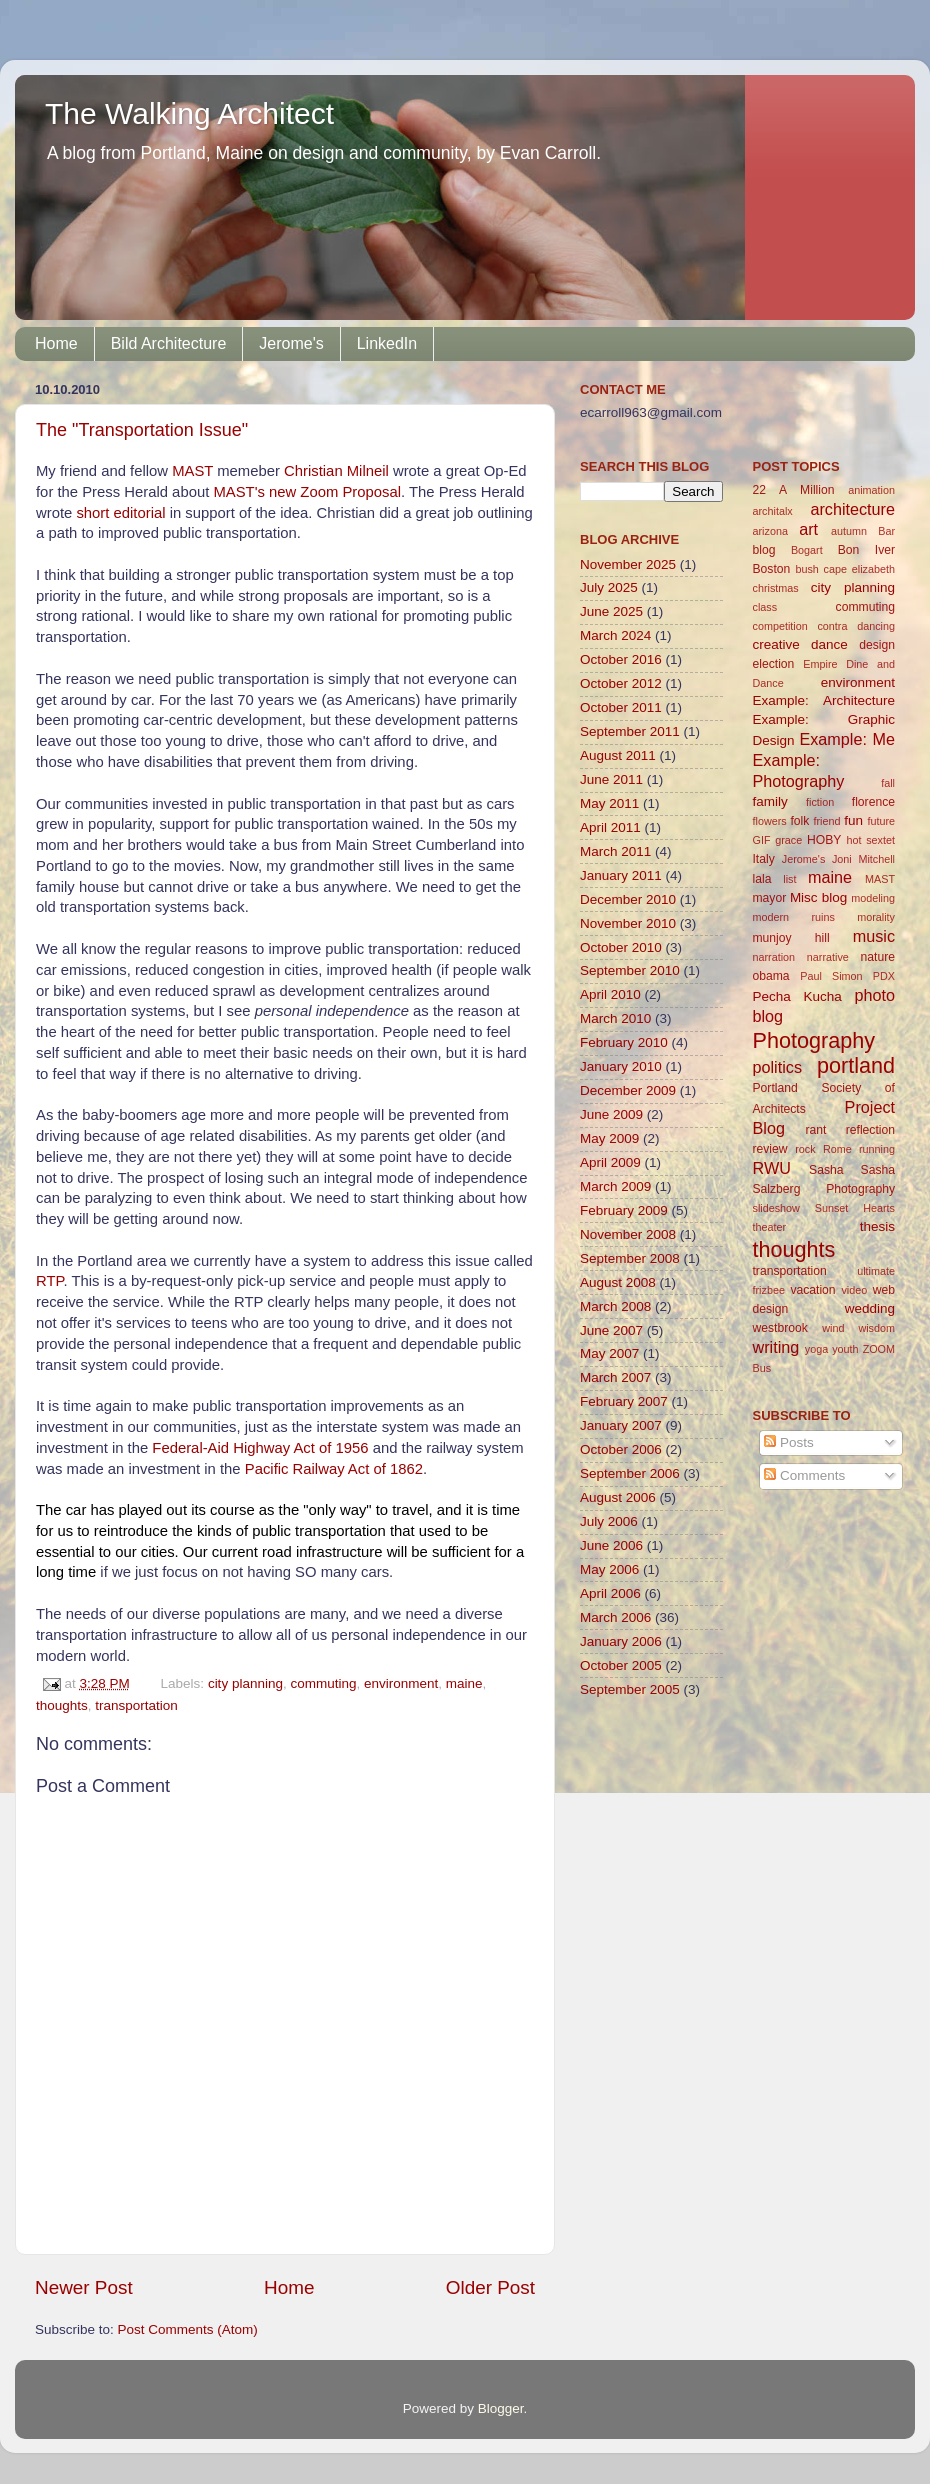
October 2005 (621, 1665)
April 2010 (610, 994)
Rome (837, 1149)
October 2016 (621, 659)
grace (788, 840)
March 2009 (615, 1186)
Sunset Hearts (855, 1208)
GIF (762, 840)
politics (777, 1067)
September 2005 (630, 1689)
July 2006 (609, 1521)
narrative (828, 957)
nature (878, 957)
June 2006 (611, 1545)
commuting (323, 1683)
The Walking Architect (189, 113)
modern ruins (794, 917)
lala (762, 879)
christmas (776, 588)
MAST (194, 471)
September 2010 (630, 970)
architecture (852, 509)
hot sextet (870, 840)
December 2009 (628, 1090)
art (808, 529)
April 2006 (610, 1593)
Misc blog (818, 897)
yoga (816, 1349)
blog (764, 550)
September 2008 (630, 1258)
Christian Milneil (336, 471)
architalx (773, 511)
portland (856, 1065)
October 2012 (621, 683)
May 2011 (609, 803)
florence (873, 802)
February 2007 (624, 1401)
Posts (789, 1442)
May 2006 (609, 1569)
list (789, 879)
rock (805, 1149)
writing (776, 1347)
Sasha (826, 1170)
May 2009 (609, 1138)
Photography (814, 1040)
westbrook (780, 1328)
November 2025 (628, 564)
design (877, 645)
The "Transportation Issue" (142, 430)
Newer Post (84, 2287)
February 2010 (624, 1042)
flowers (770, 821)
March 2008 (615, 1306)
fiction (820, 802)
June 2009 (611, 1114)
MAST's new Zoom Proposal (307, 492)
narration (774, 957)
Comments (804, 1475)
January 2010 (621, 1066)
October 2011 (621, 707)
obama (771, 976)
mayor (770, 898)
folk (799, 821)
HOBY (824, 840)
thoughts (62, 1705)
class (765, 607)
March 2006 (615, 1617)
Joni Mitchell (863, 859)
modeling (873, 898)
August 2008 (618, 1282)
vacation (812, 1290)
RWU (772, 1168)
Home (56, 343)
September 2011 (630, 731)
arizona (770, 531)
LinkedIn (387, 343)
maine (464, 1683)
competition (780, 626)
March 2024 (615, 635)
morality (876, 917)
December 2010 (628, 899)
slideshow (776, 1208)
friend (826, 821)
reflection (870, 1130)
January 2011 (621, 875)
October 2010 (621, 947)
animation (871, 490)
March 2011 (615, 851)
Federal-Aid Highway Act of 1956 (260, 1448)
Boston (772, 569)
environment (401, 1683)
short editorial (120, 513)
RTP (50, 1281)
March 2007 (615, 1377)
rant (815, 1130)
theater (770, 1227)
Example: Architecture (824, 700)
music (874, 936)
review (770, 1149)
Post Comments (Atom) (188, 2329)
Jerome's (291, 343)
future (881, 821)
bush (806, 569)
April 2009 (610, 1162)
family (770, 801)
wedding (870, 1308)
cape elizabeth (859, 569)
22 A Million (794, 490)
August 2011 (618, 755)
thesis (877, 1226)
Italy (764, 859)
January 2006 (621, 1641)
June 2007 (611, 1330)
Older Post (490, 2287)
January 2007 (621, 1425)
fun (853, 820)
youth (845, 1349)
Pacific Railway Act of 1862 (334, 1469)
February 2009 (624, 1210)
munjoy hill (791, 938)
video (854, 1290)
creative (776, 644)
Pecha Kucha (797, 996)
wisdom (876, 1328)
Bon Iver (866, 550)
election (774, 664)
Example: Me (847, 739)
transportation (136, 1705)
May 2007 (609, 1353)
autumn (849, 531)
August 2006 (618, 1497)
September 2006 (630, 1473)
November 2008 (628, 1234)
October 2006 (621, 1449)
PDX (884, 976)
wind (833, 1328)
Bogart (807, 550)
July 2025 (609, 587)
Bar (886, 531)
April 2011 (610, 827)
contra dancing (856, 626)
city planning (245, 1683)
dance (829, 644)
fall (888, 783)
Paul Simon (831, 976)
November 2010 (628, 923)
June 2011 (611, 779)
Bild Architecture (169, 343)
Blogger (501, 2408)
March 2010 (615, 1018)
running (877, 1149)
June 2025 (611, 611)
